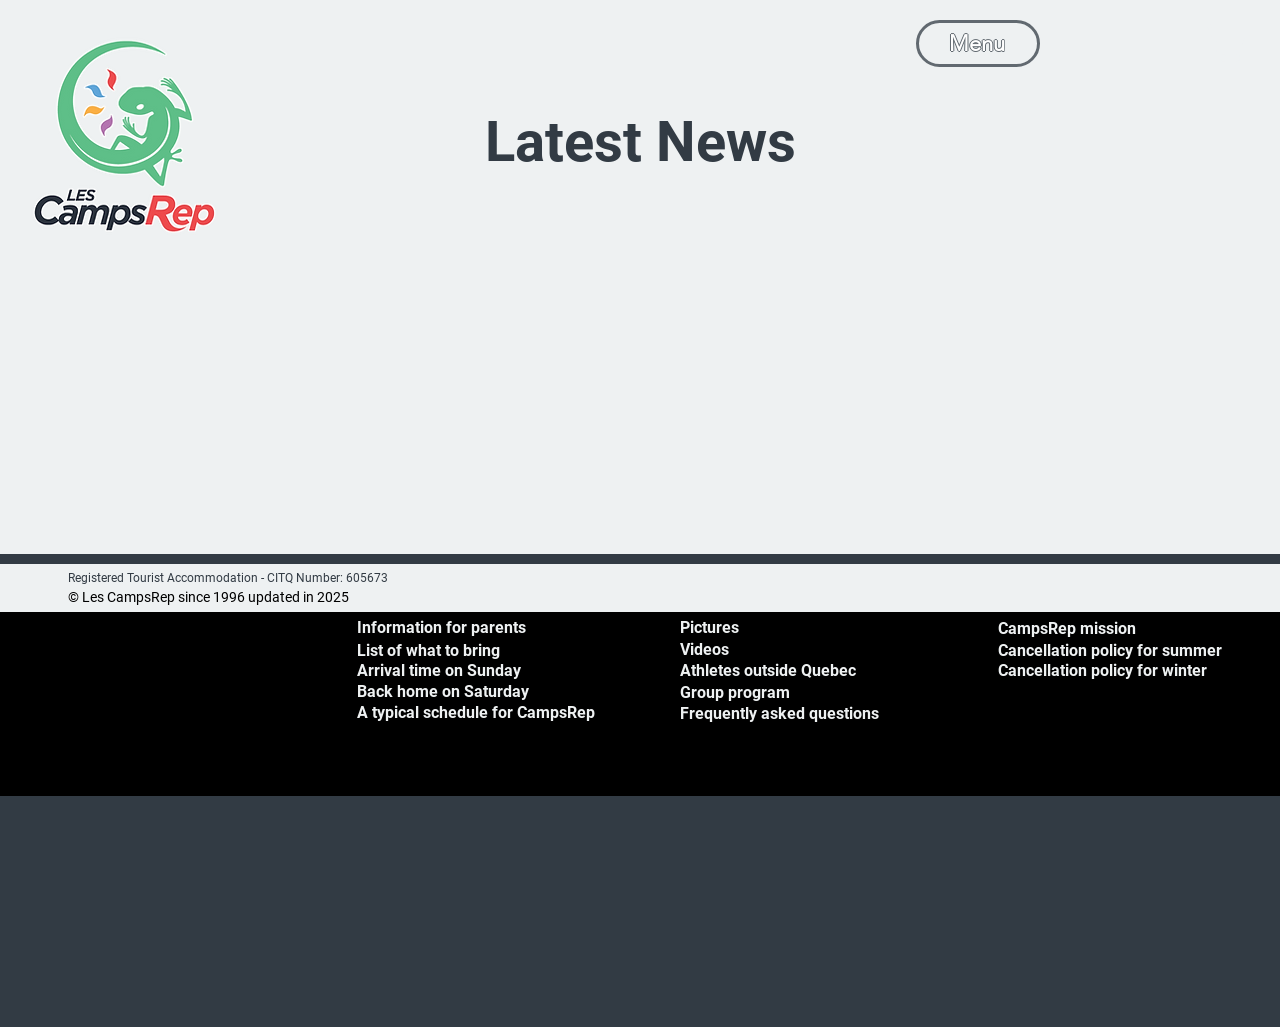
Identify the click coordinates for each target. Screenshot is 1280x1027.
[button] (1225, 40)
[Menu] (978, 43)
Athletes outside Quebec (768, 670)
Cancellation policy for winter (1102, 670)
